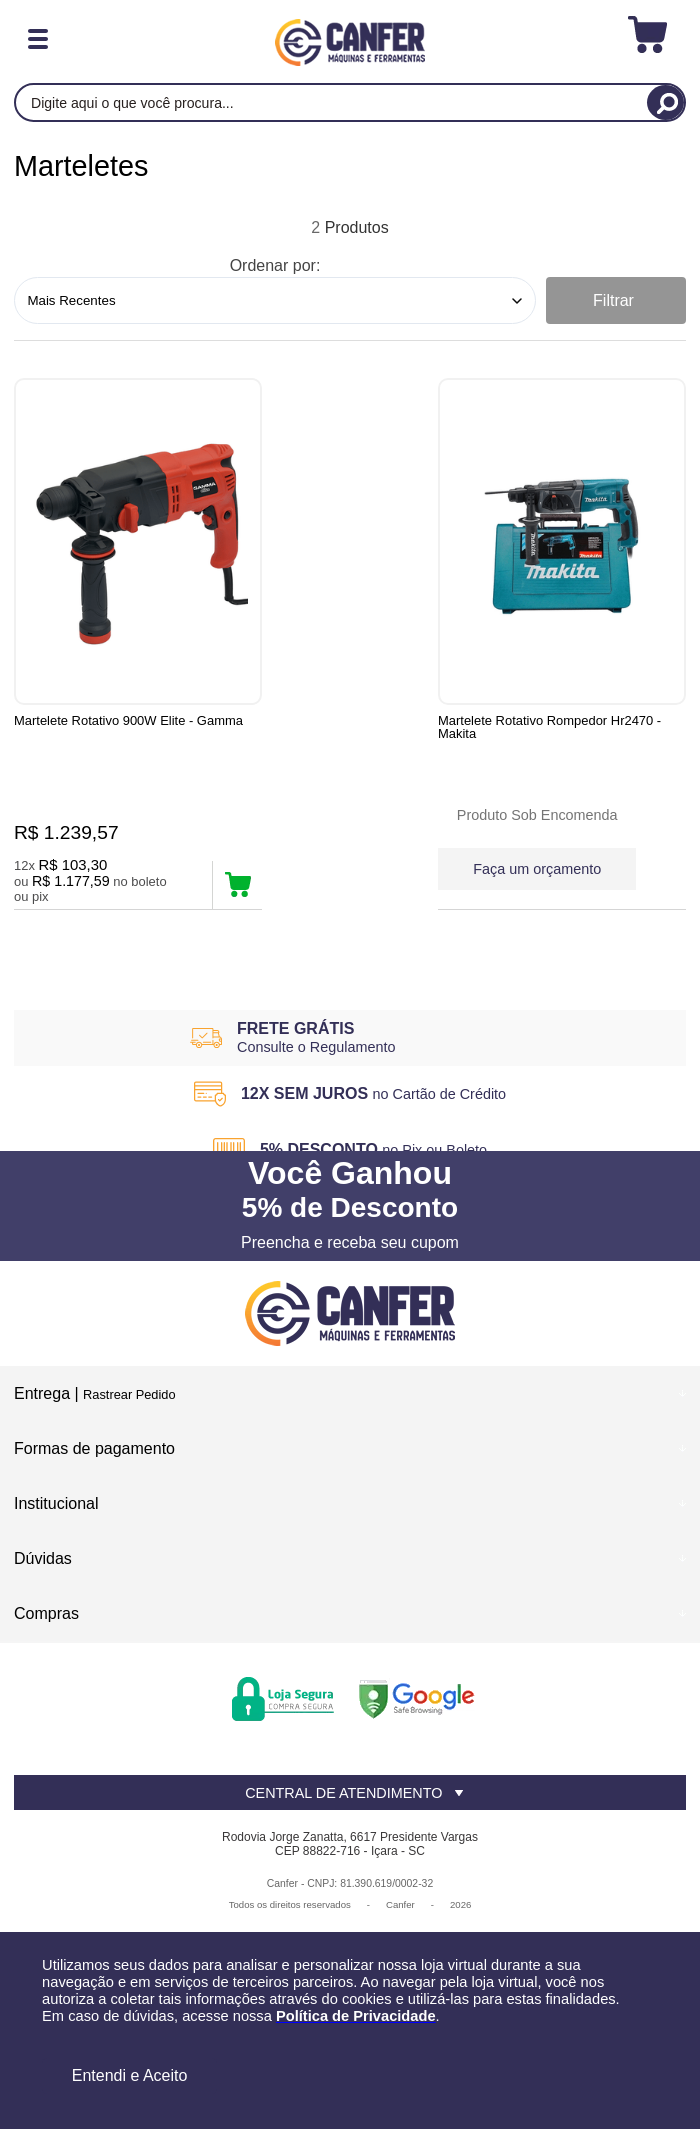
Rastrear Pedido (129, 1404)
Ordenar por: (275, 265)
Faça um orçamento (329, 867)
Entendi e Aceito (130, 2075)
